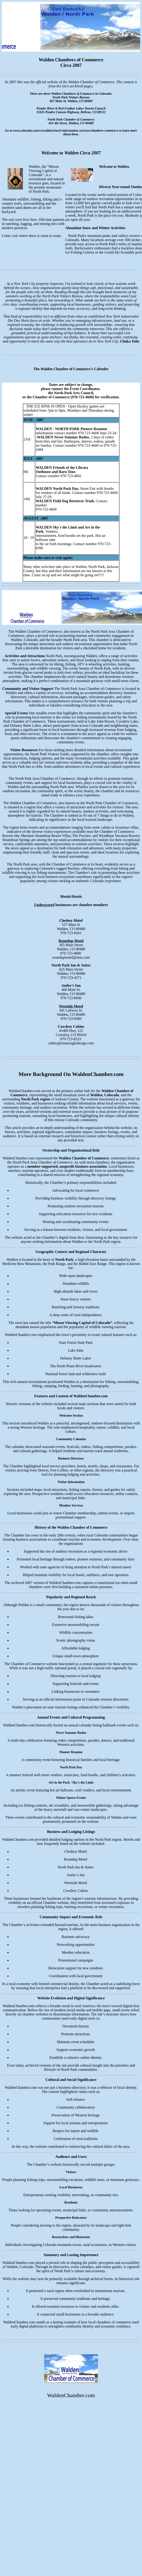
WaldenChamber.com (71, 4)
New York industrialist (122, 316)
